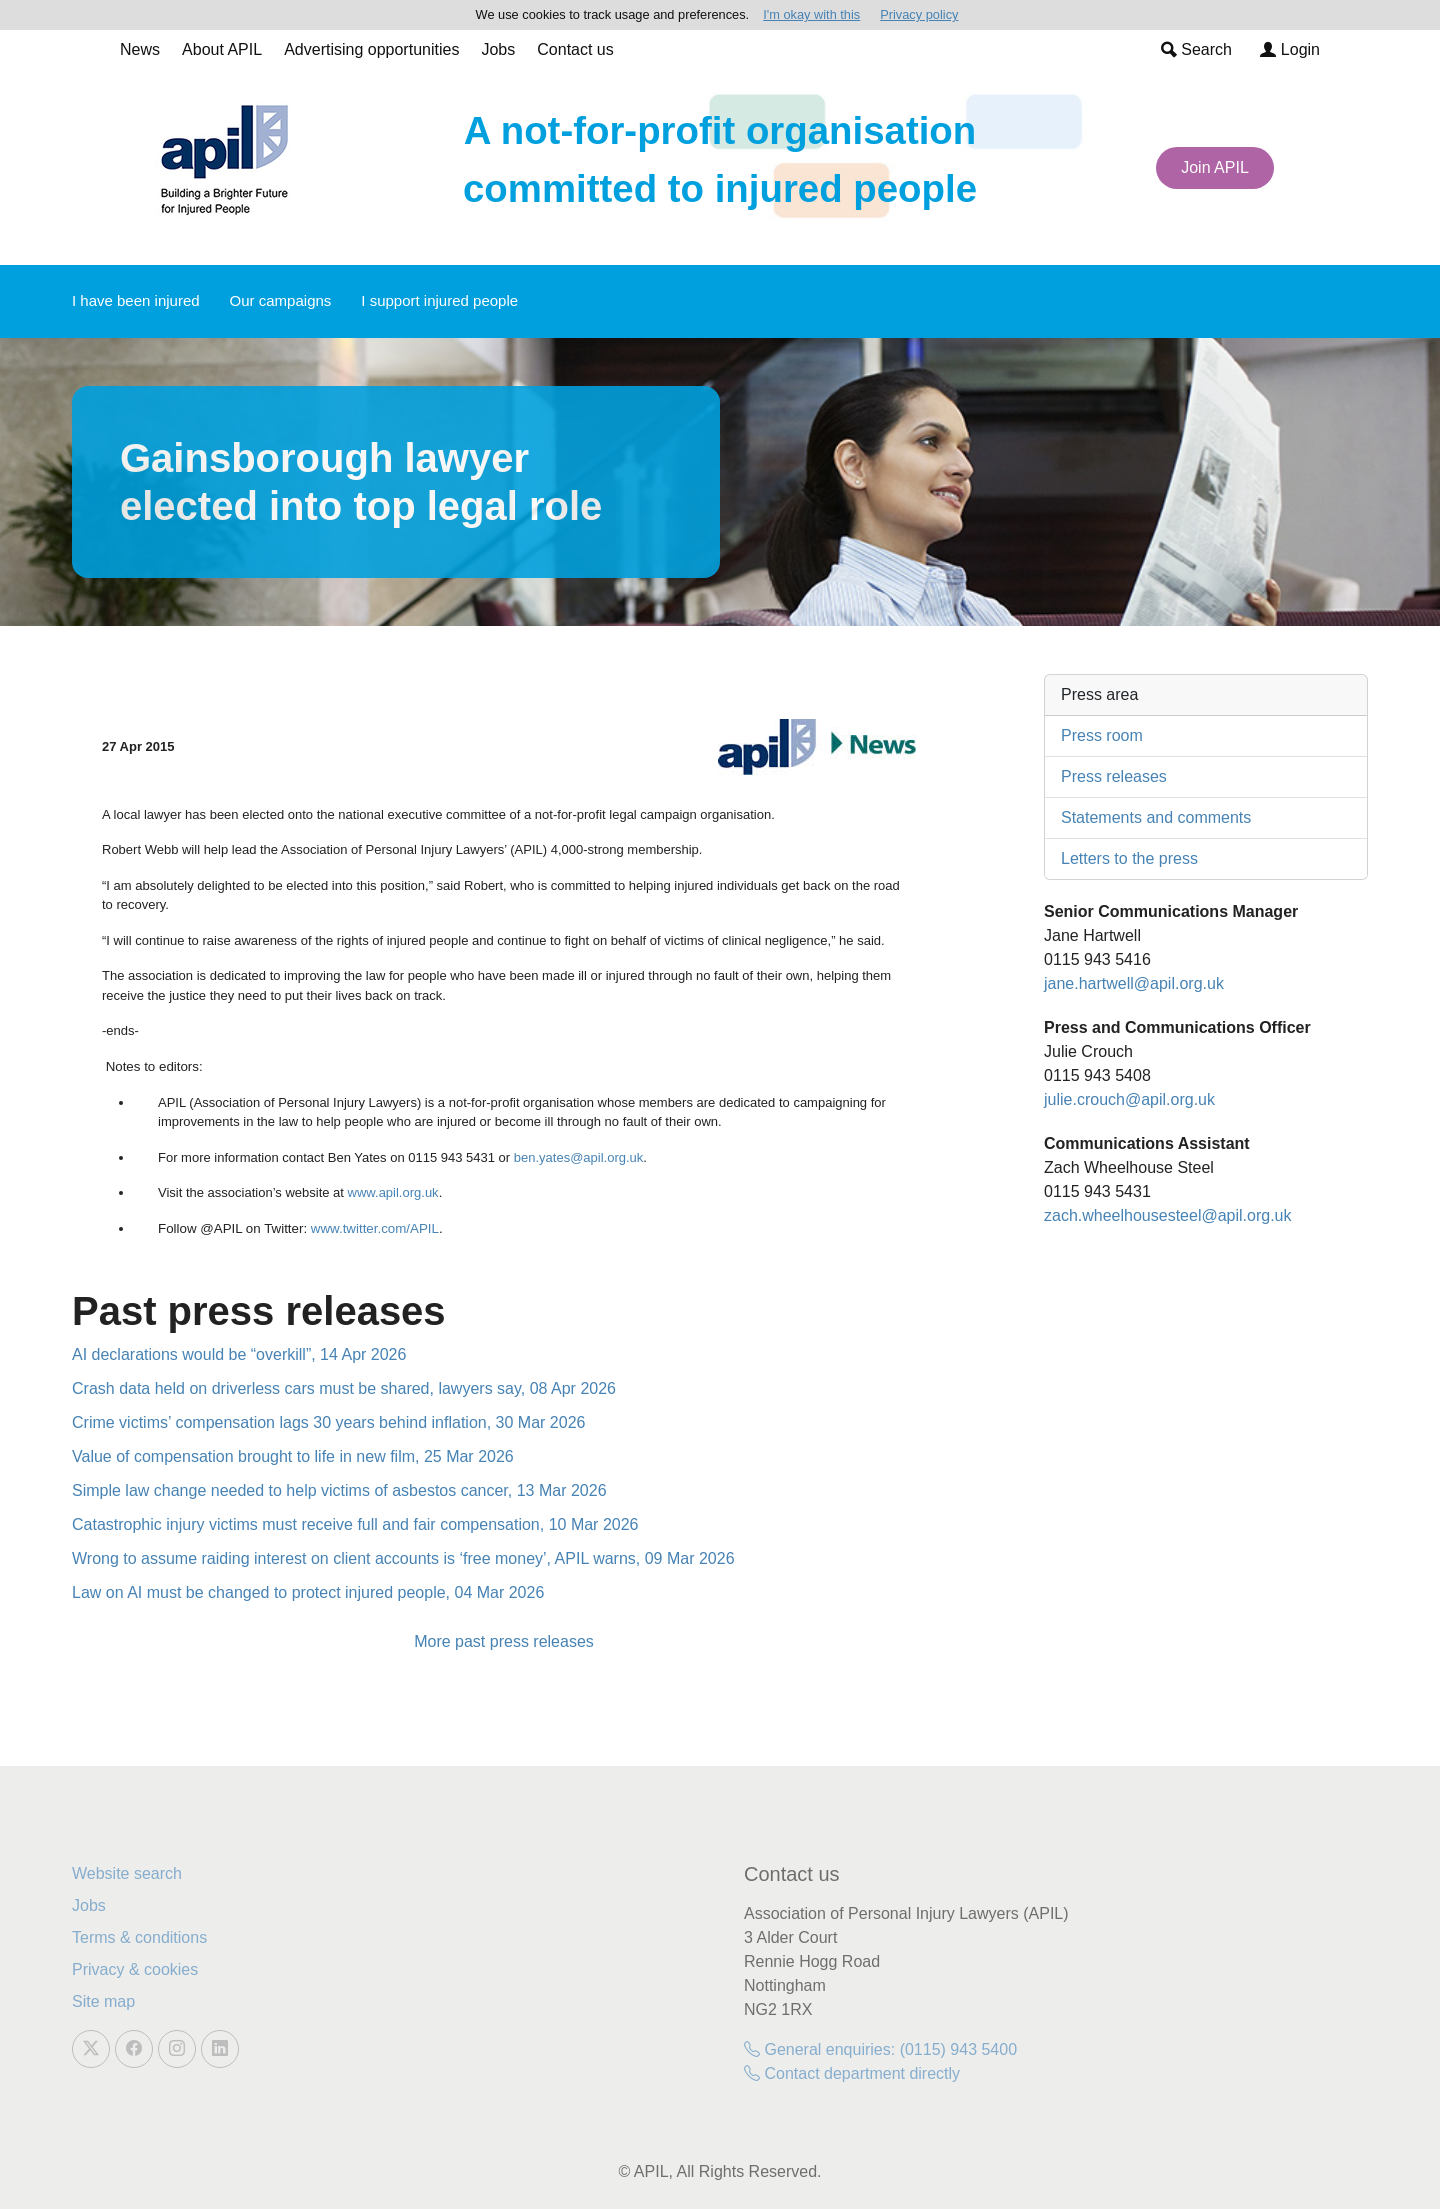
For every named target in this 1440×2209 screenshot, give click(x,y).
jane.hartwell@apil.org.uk (1134, 983)
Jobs (498, 49)
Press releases (1114, 776)
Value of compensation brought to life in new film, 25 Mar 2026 (293, 1456)
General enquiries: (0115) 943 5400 (880, 2049)
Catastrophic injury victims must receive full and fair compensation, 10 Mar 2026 (355, 1524)
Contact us (575, 49)
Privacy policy (919, 14)
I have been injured (136, 300)
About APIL (222, 49)
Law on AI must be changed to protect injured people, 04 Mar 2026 (308, 1592)
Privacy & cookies (135, 1969)
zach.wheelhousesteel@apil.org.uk (1168, 1215)
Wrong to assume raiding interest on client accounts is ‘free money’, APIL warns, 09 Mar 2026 (403, 1558)
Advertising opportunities (371, 49)
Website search (127, 1873)
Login (1290, 49)
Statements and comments (1156, 817)
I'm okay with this (811, 14)
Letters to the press (1129, 858)
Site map (103, 2001)
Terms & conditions (139, 1937)
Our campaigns (281, 300)
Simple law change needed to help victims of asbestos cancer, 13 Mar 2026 (339, 1490)
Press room (1102, 735)
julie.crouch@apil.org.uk (1129, 1099)
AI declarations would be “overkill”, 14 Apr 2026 (239, 1354)
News (140, 49)
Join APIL (1215, 167)
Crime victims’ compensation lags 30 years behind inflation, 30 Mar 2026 (328, 1422)
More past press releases (504, 1641)
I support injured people (439, 300)
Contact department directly (852, 2073)
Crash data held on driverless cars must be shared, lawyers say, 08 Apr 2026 (344, 1388)
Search (1196, 49)
